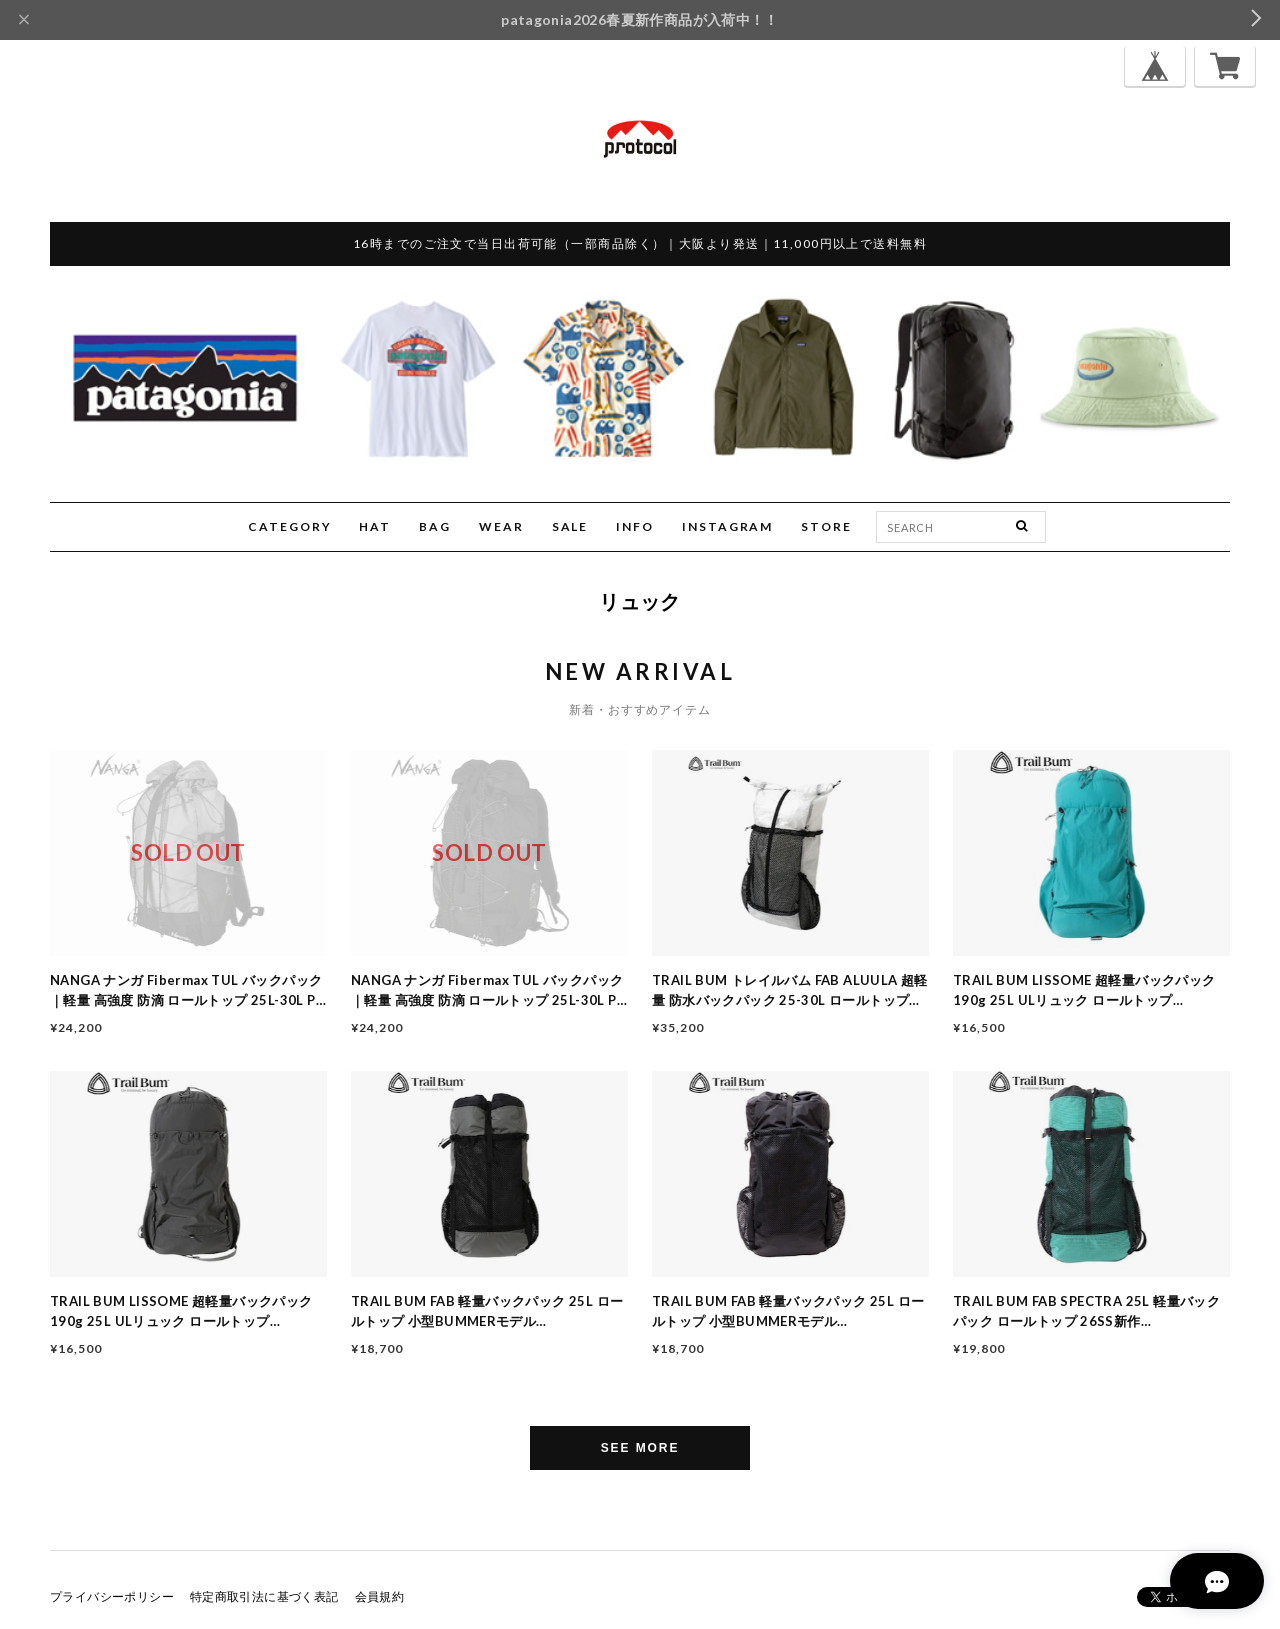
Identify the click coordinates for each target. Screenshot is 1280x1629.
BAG (435, 526)
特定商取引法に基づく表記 (264, 1596)
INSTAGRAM (727, 526)
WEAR (501, 526)
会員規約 (380, 1596)
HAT (375, 526)
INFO (635, 526)
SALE (570, 526)
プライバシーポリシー (112, 1596)
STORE (826, 526)
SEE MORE (640, 1448)
